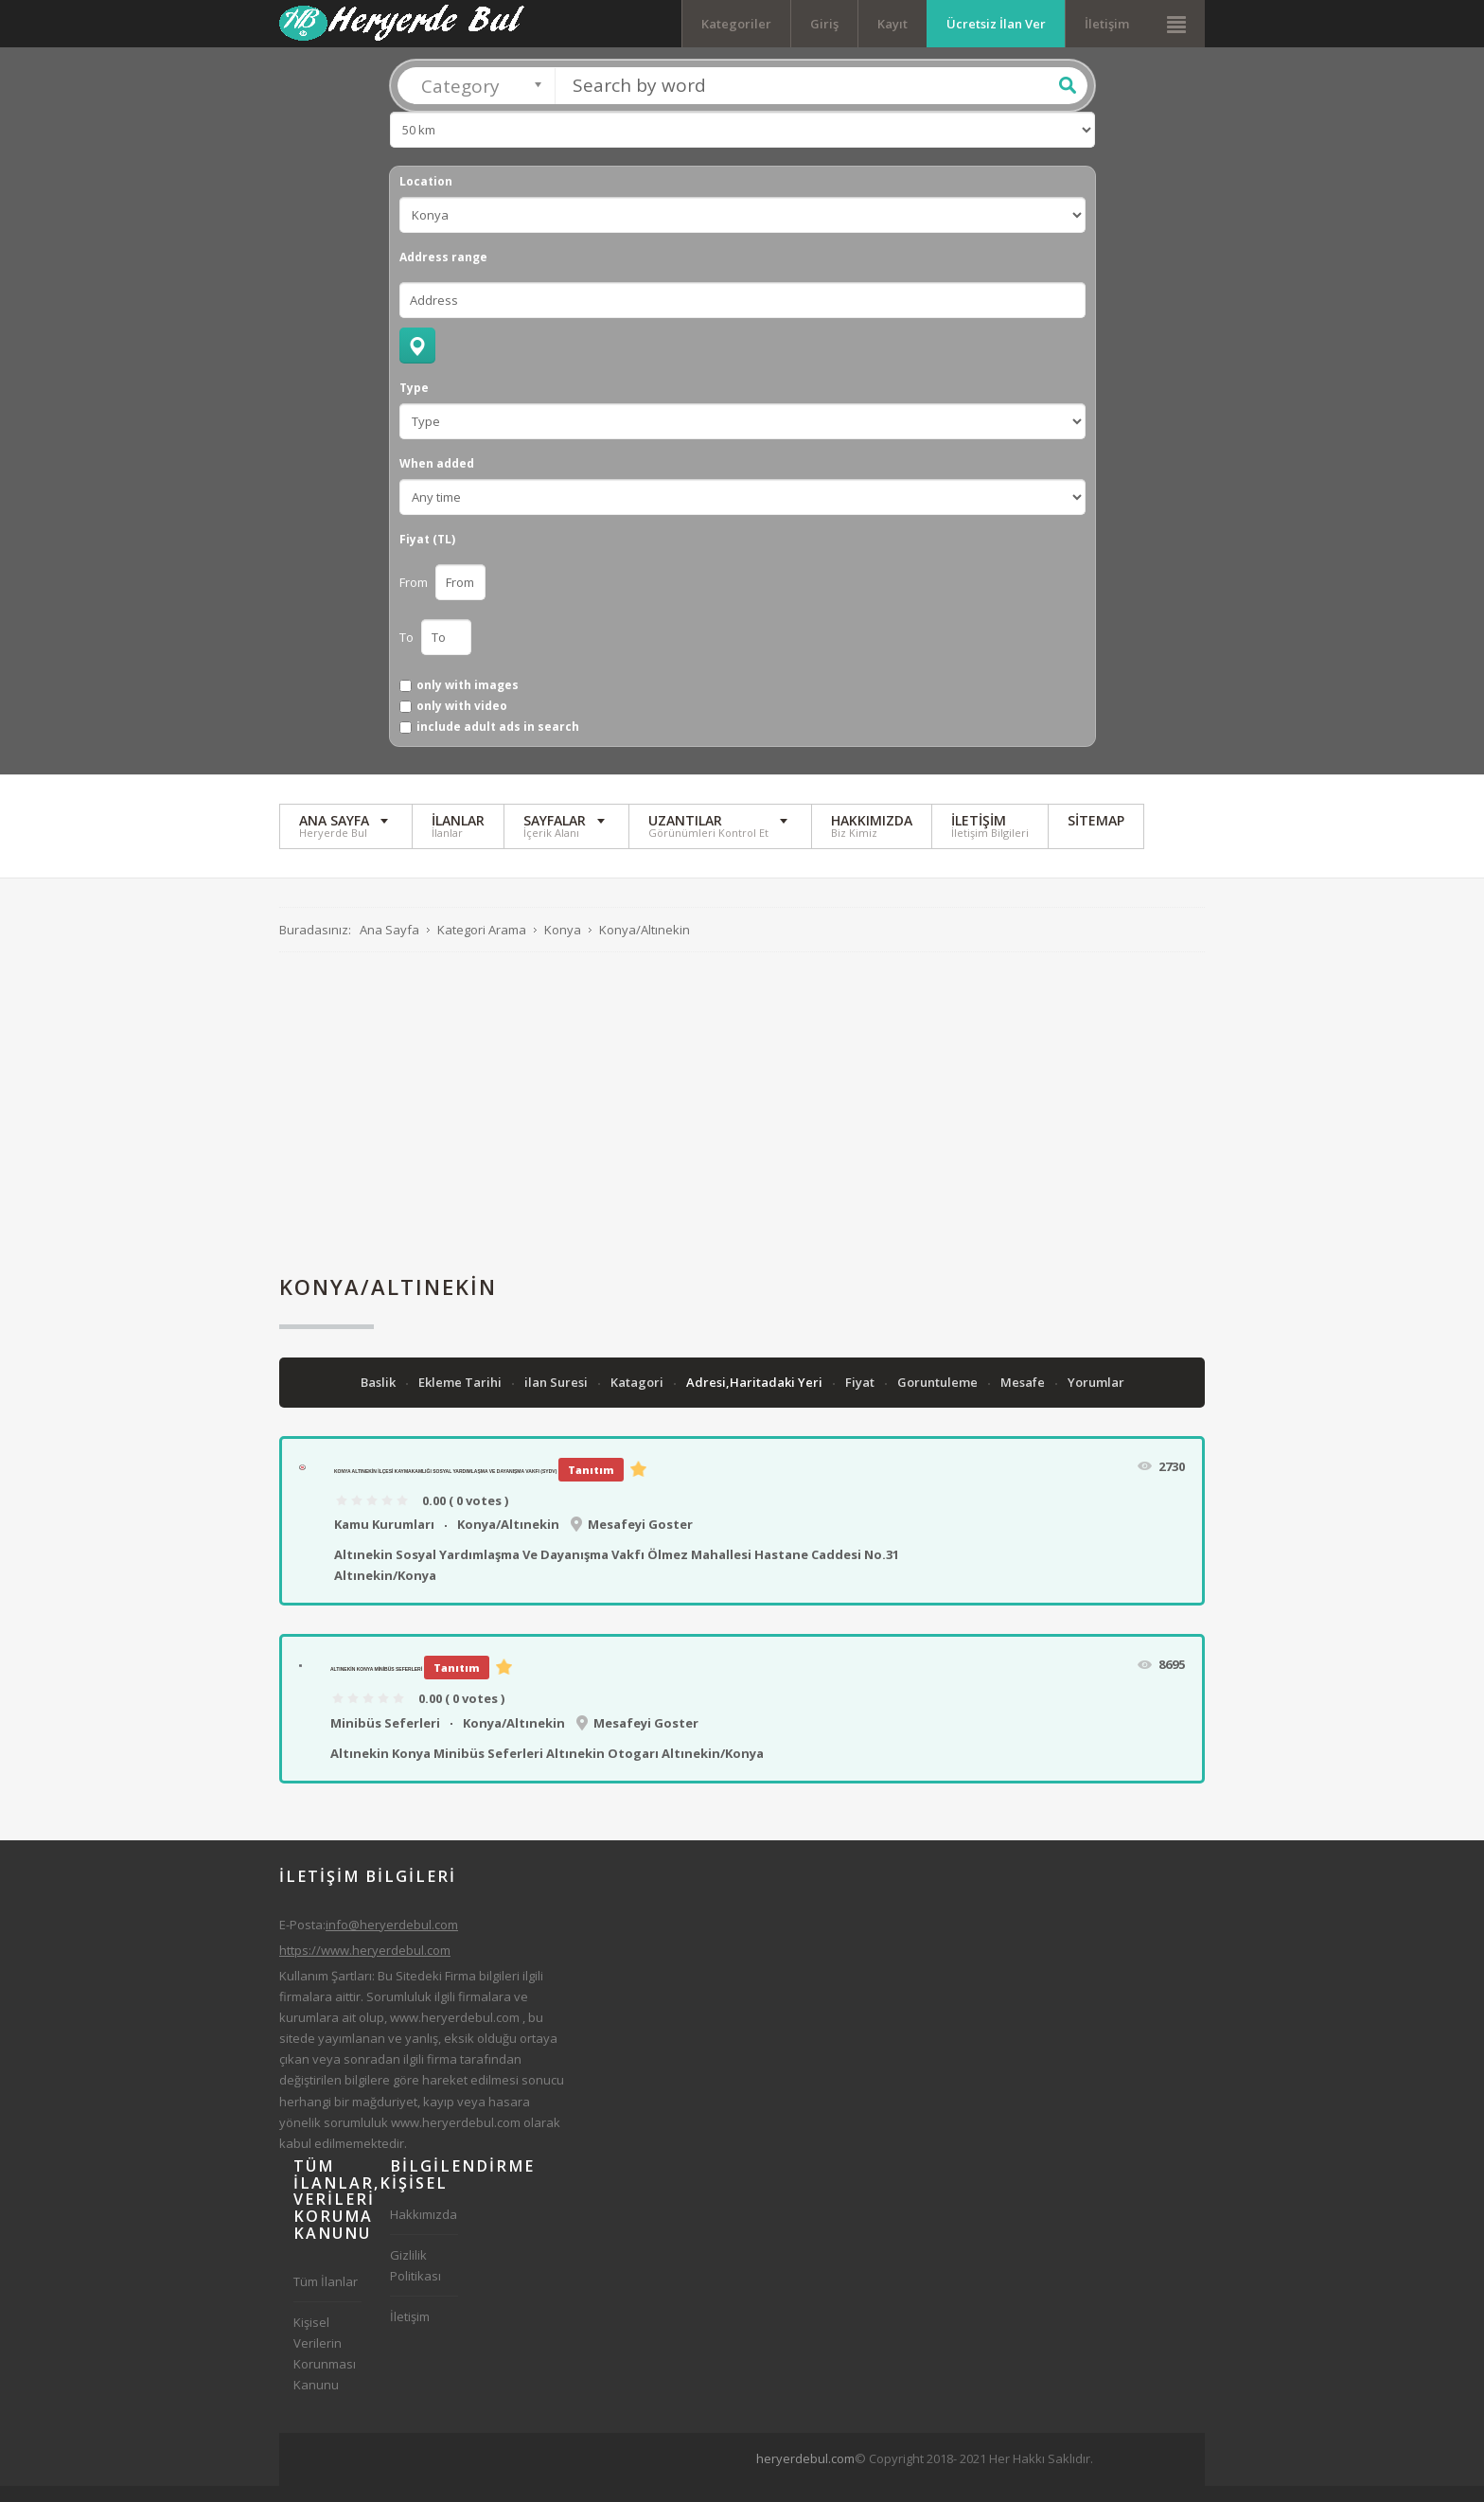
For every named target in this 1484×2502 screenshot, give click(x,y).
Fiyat (861, 1399)
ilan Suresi (557, 1399)
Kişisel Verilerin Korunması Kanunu (324, 2369)
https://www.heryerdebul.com (364, 1966)
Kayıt (892, 23)
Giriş (824, 23)
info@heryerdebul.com (392, 1940)
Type (414, 404)
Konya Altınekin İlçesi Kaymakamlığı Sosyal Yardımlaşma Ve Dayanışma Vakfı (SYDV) (445, 1487)
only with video (461, 722)
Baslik (379, 1399)
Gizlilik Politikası (415, 2281)
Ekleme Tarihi (461, 1399)
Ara (1067, 101)
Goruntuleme (938, 1399)
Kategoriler (736, 23)
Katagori (638, 1399)
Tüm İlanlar (325, 2297)
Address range (443, 273)
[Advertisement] (742, 1129)
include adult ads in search (497, 744)
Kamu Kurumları (384, 1540)
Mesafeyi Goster (640, 1540)
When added (436, 480)
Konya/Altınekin (508, 1540)
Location (425, 198)
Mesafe (1024, 1399)
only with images (467, 701)
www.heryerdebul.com (455, 2033)
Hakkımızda (423, 2230)
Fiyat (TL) (427, 555)
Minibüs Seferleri (385, 1739)
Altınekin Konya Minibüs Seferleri (376, 1686)
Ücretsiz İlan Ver (996, 23)
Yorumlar (1096, 1399)
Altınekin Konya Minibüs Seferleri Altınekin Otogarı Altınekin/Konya (547, 1769)
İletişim (1107, 23)
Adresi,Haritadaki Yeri (755, 1399)
